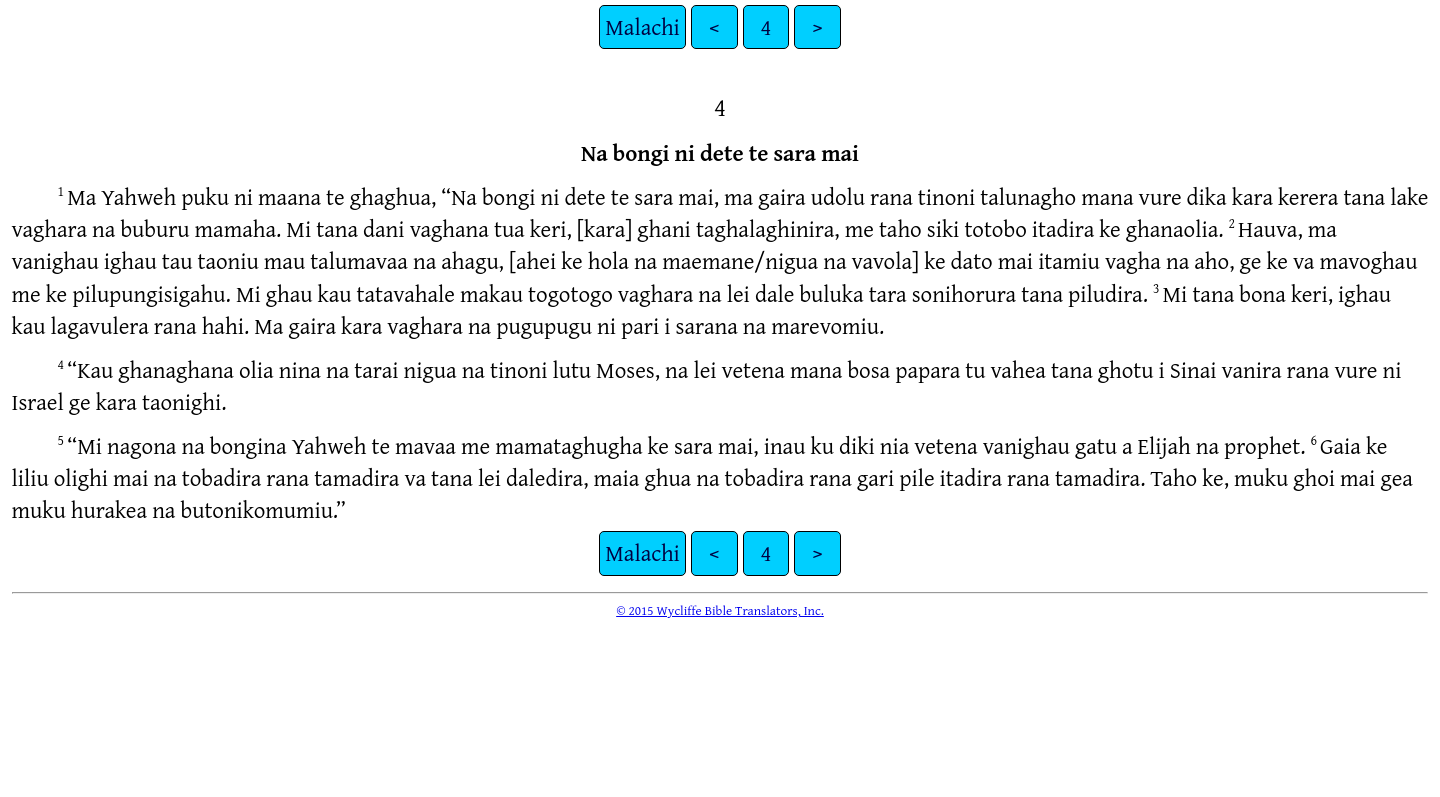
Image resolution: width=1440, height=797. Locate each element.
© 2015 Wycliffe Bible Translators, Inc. (720, 610)
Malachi (642, 26)
